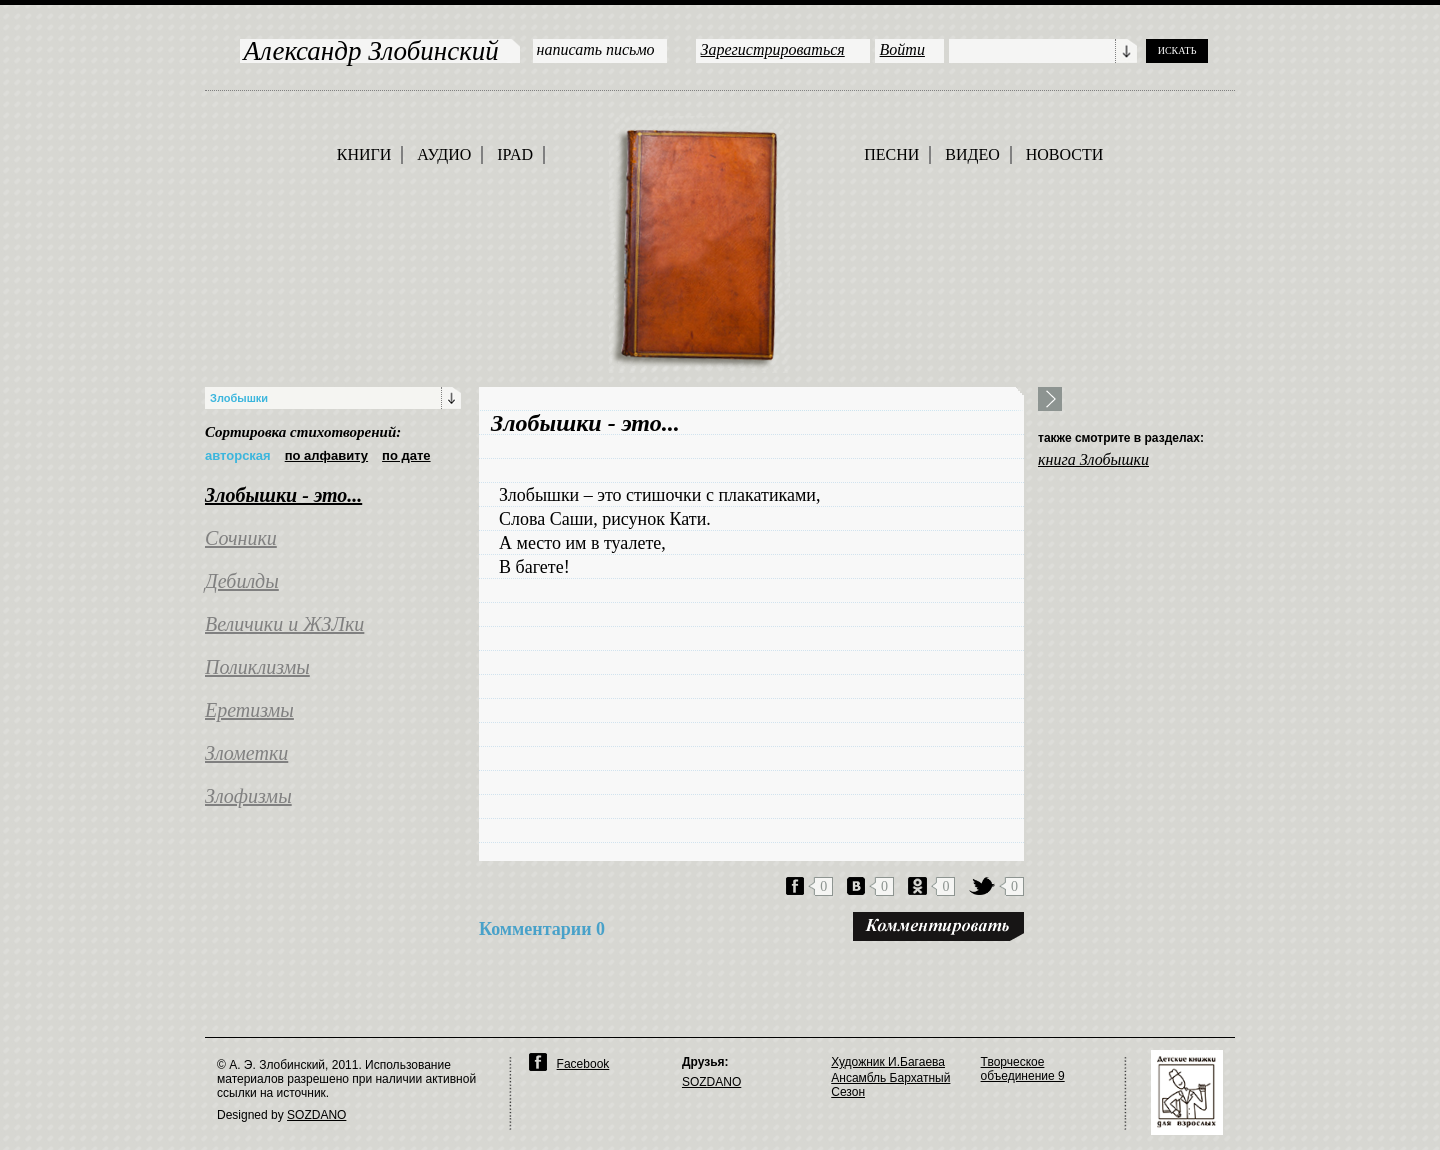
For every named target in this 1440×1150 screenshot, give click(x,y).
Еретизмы (249, 710)
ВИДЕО (972, 154)
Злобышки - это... (283, 495)
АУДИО (444, 154)
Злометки (246, 753)
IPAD (515, 154)
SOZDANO (316, 1115)
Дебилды (242, 581)
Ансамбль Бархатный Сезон (890, 1085)
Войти (902, 49)
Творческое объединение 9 (1023, 1069)
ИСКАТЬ (1177, 50)
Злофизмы (248, 796)
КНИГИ (364, 154)
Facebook (583, 1064)
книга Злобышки (1093, 459)
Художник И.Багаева (888, 1062)
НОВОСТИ (1065, 154)
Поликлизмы (257, 667)
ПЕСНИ (891, 154)
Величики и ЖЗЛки (284, 624)
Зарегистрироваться (773, 49)
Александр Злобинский (371, 51)
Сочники (241, 538)
